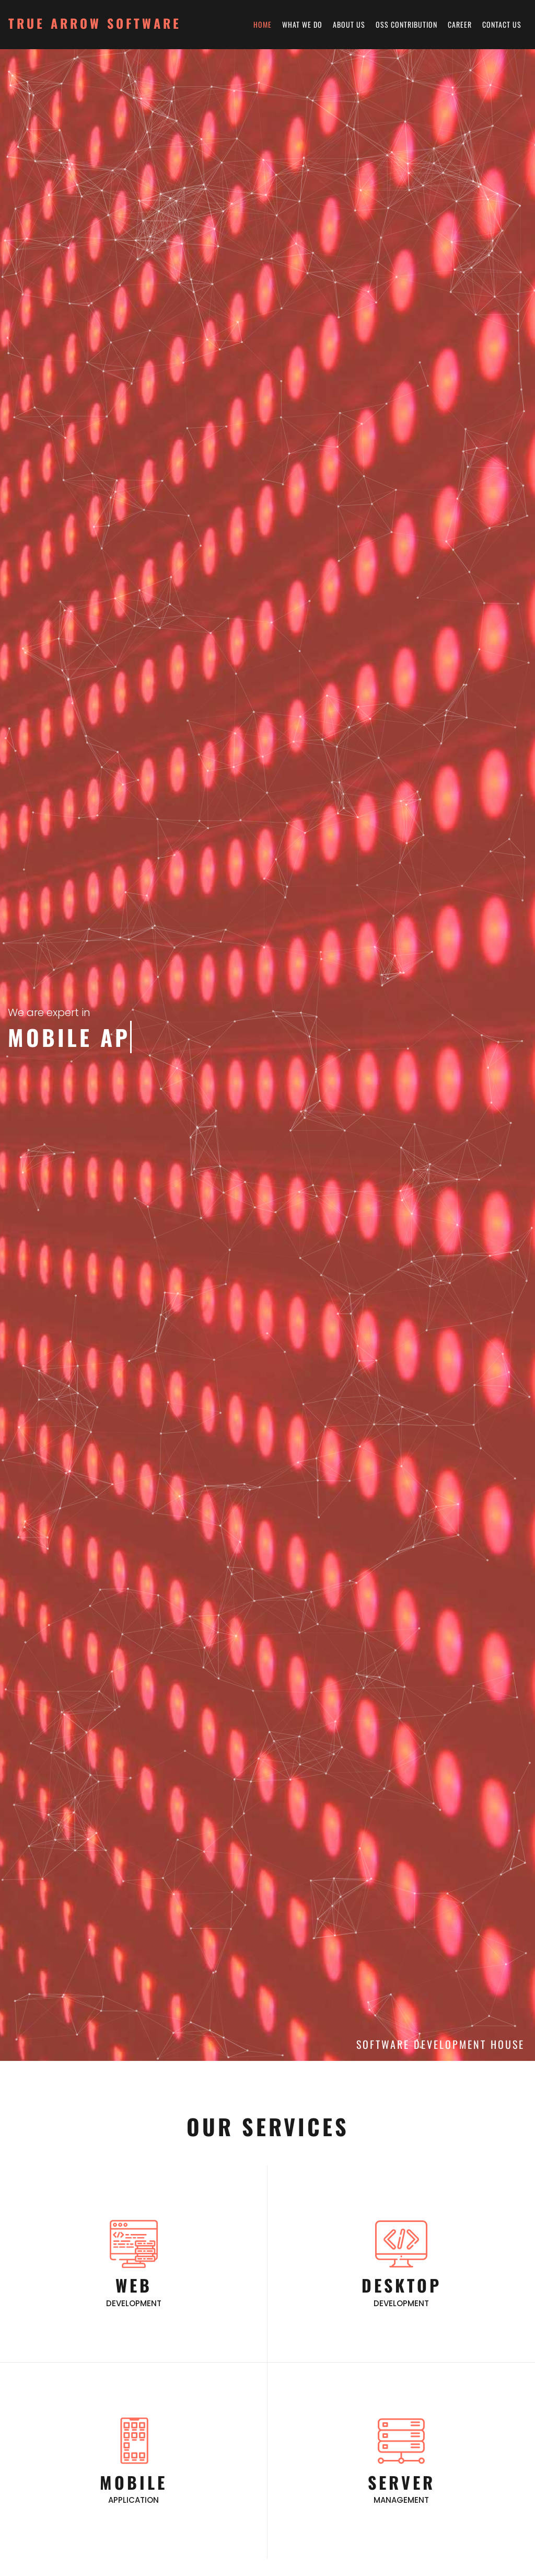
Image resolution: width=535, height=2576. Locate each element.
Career (460, 24)
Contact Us (501, 24)
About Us (349, 24)
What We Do (302, 24)
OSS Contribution (406, 24)
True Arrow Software (94, 23)
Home (262, 24)
